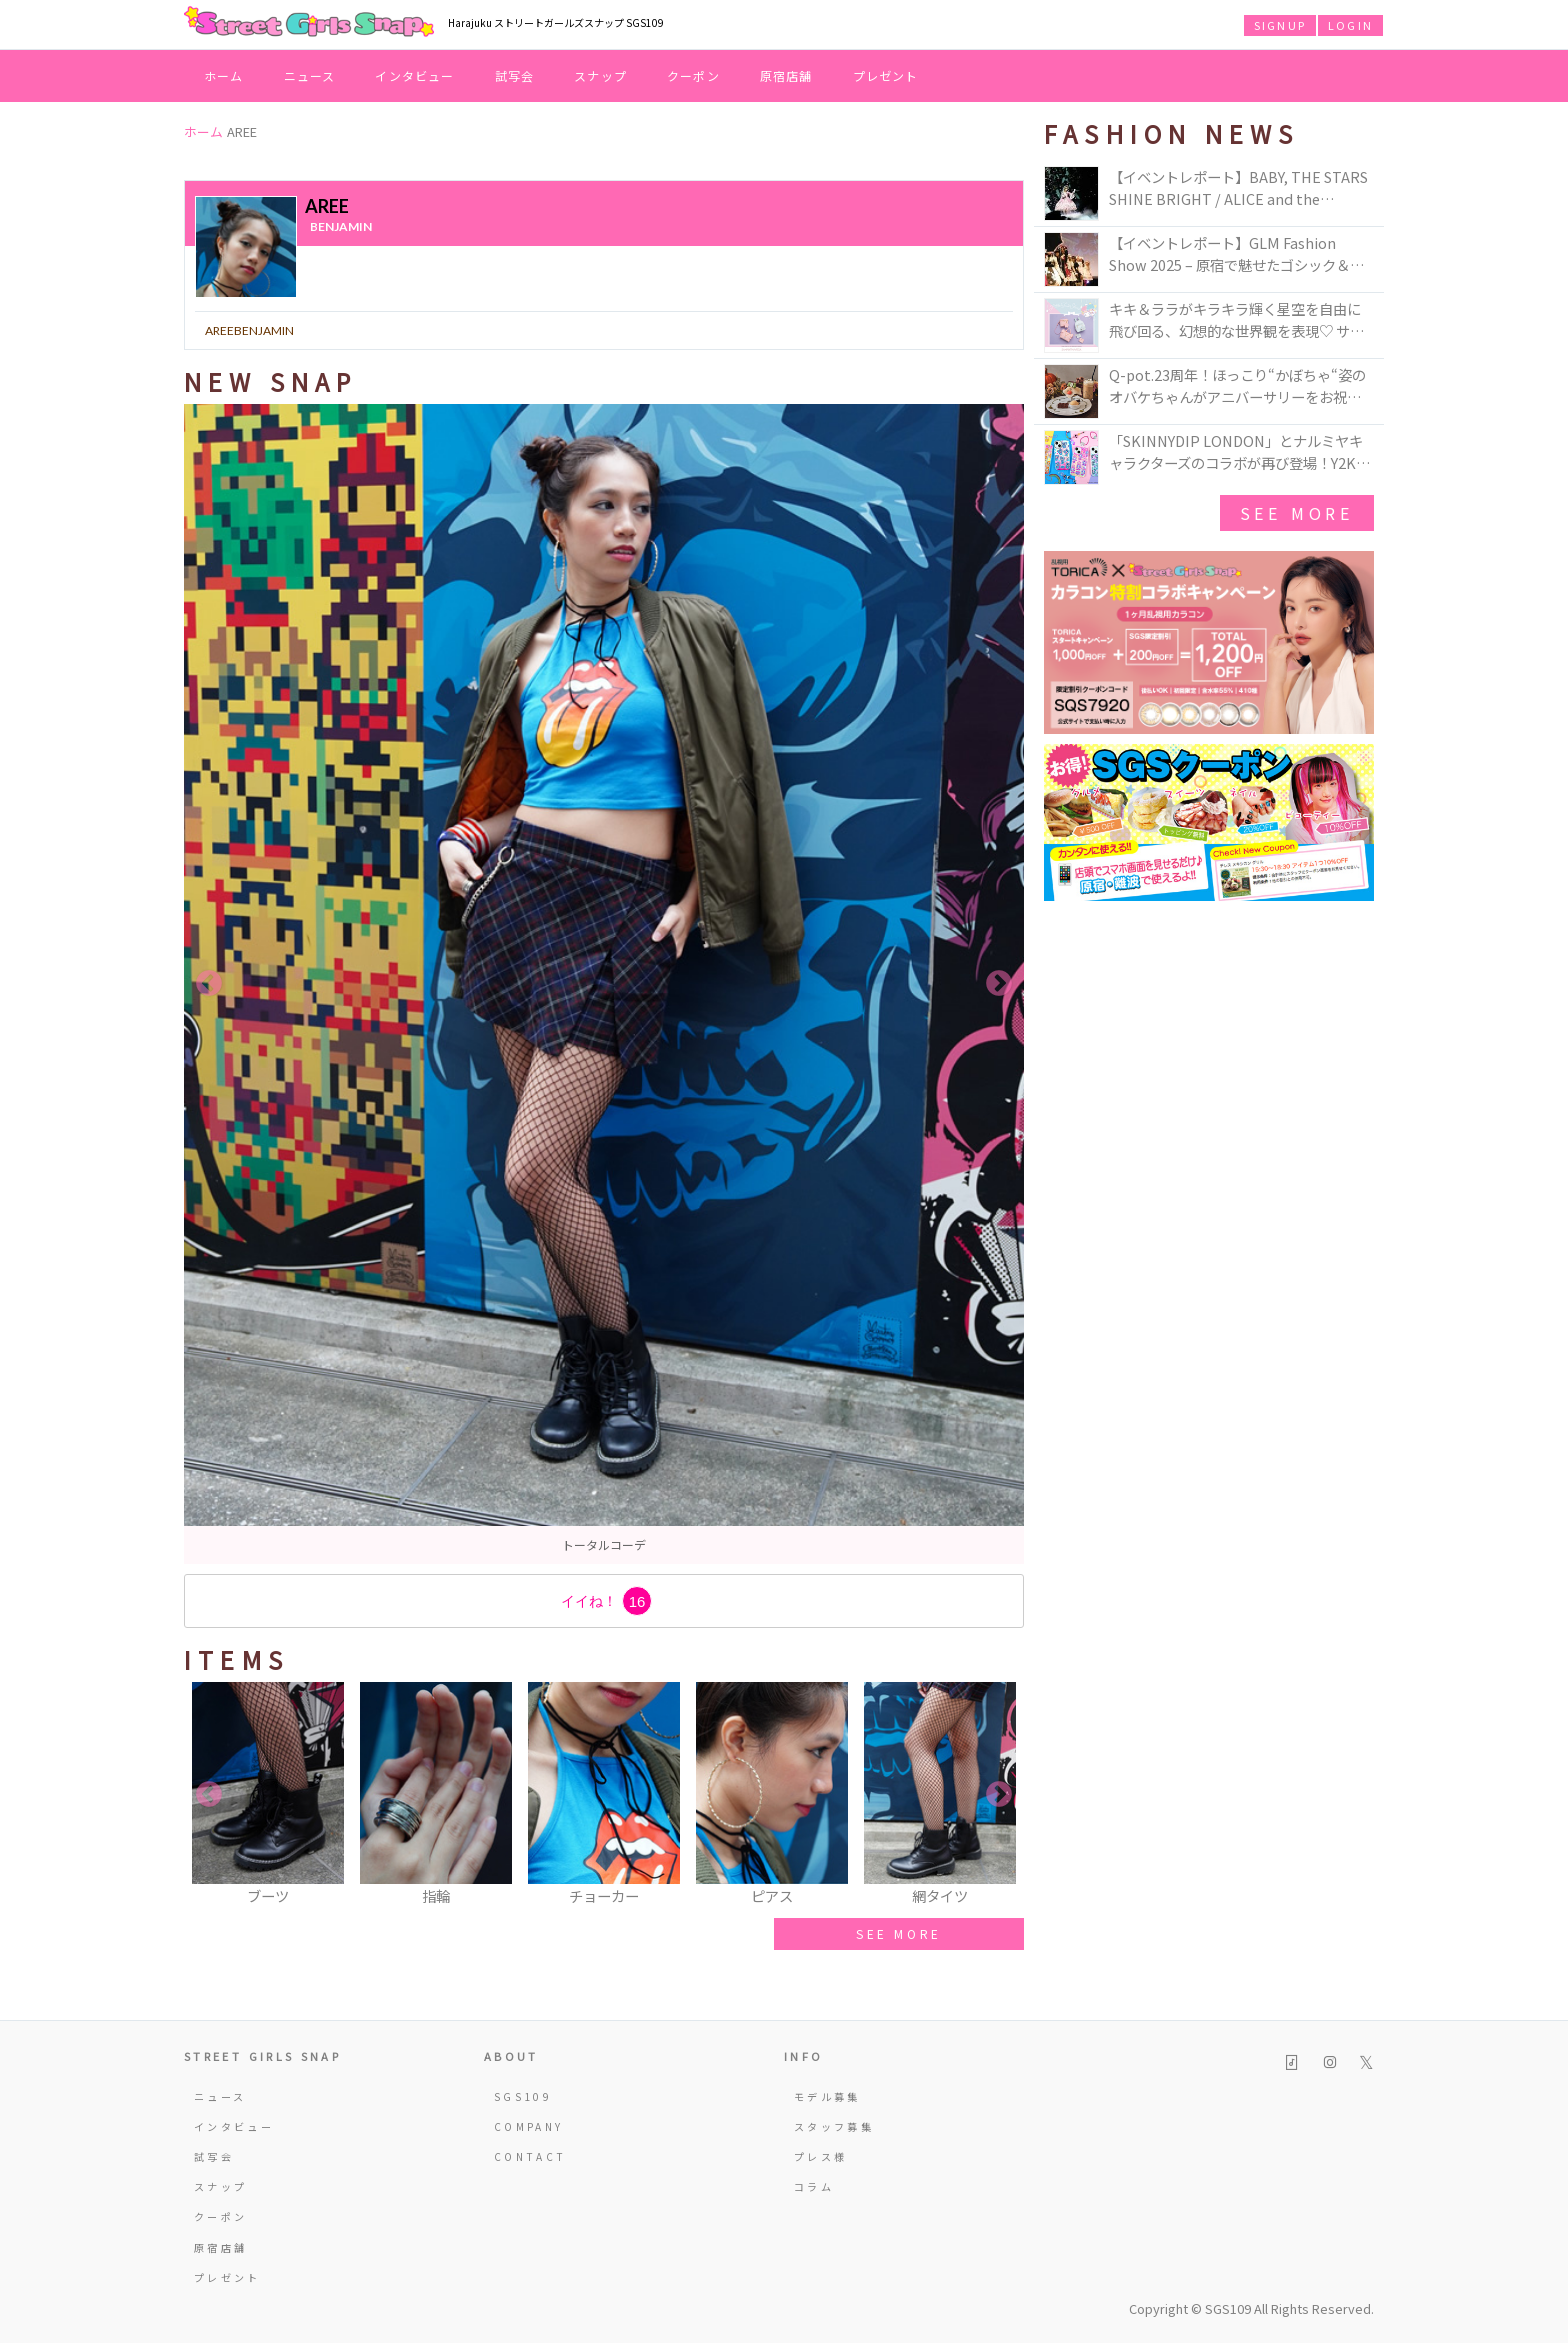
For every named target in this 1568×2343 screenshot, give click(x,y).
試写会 (515, 75)
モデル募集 (827, 2096)
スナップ (600, 75)
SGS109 (523, 2096)
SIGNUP (1280, 25)
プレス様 (820, 2156)
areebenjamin (249, 330)
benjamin (341, 226)
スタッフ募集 (834, 2126)
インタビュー (414, 75)
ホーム (224, 75)
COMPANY (529, 2126)
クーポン (693, 75)
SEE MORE (899, 1933)
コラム (814, 2186)
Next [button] (999, 984)
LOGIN (1350, 25)
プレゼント (886, 75)
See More (1297, 513)
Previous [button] (209, 984)
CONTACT (530, 2156)
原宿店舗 (786, 75)
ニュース (310, 75)
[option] (604, 984)
